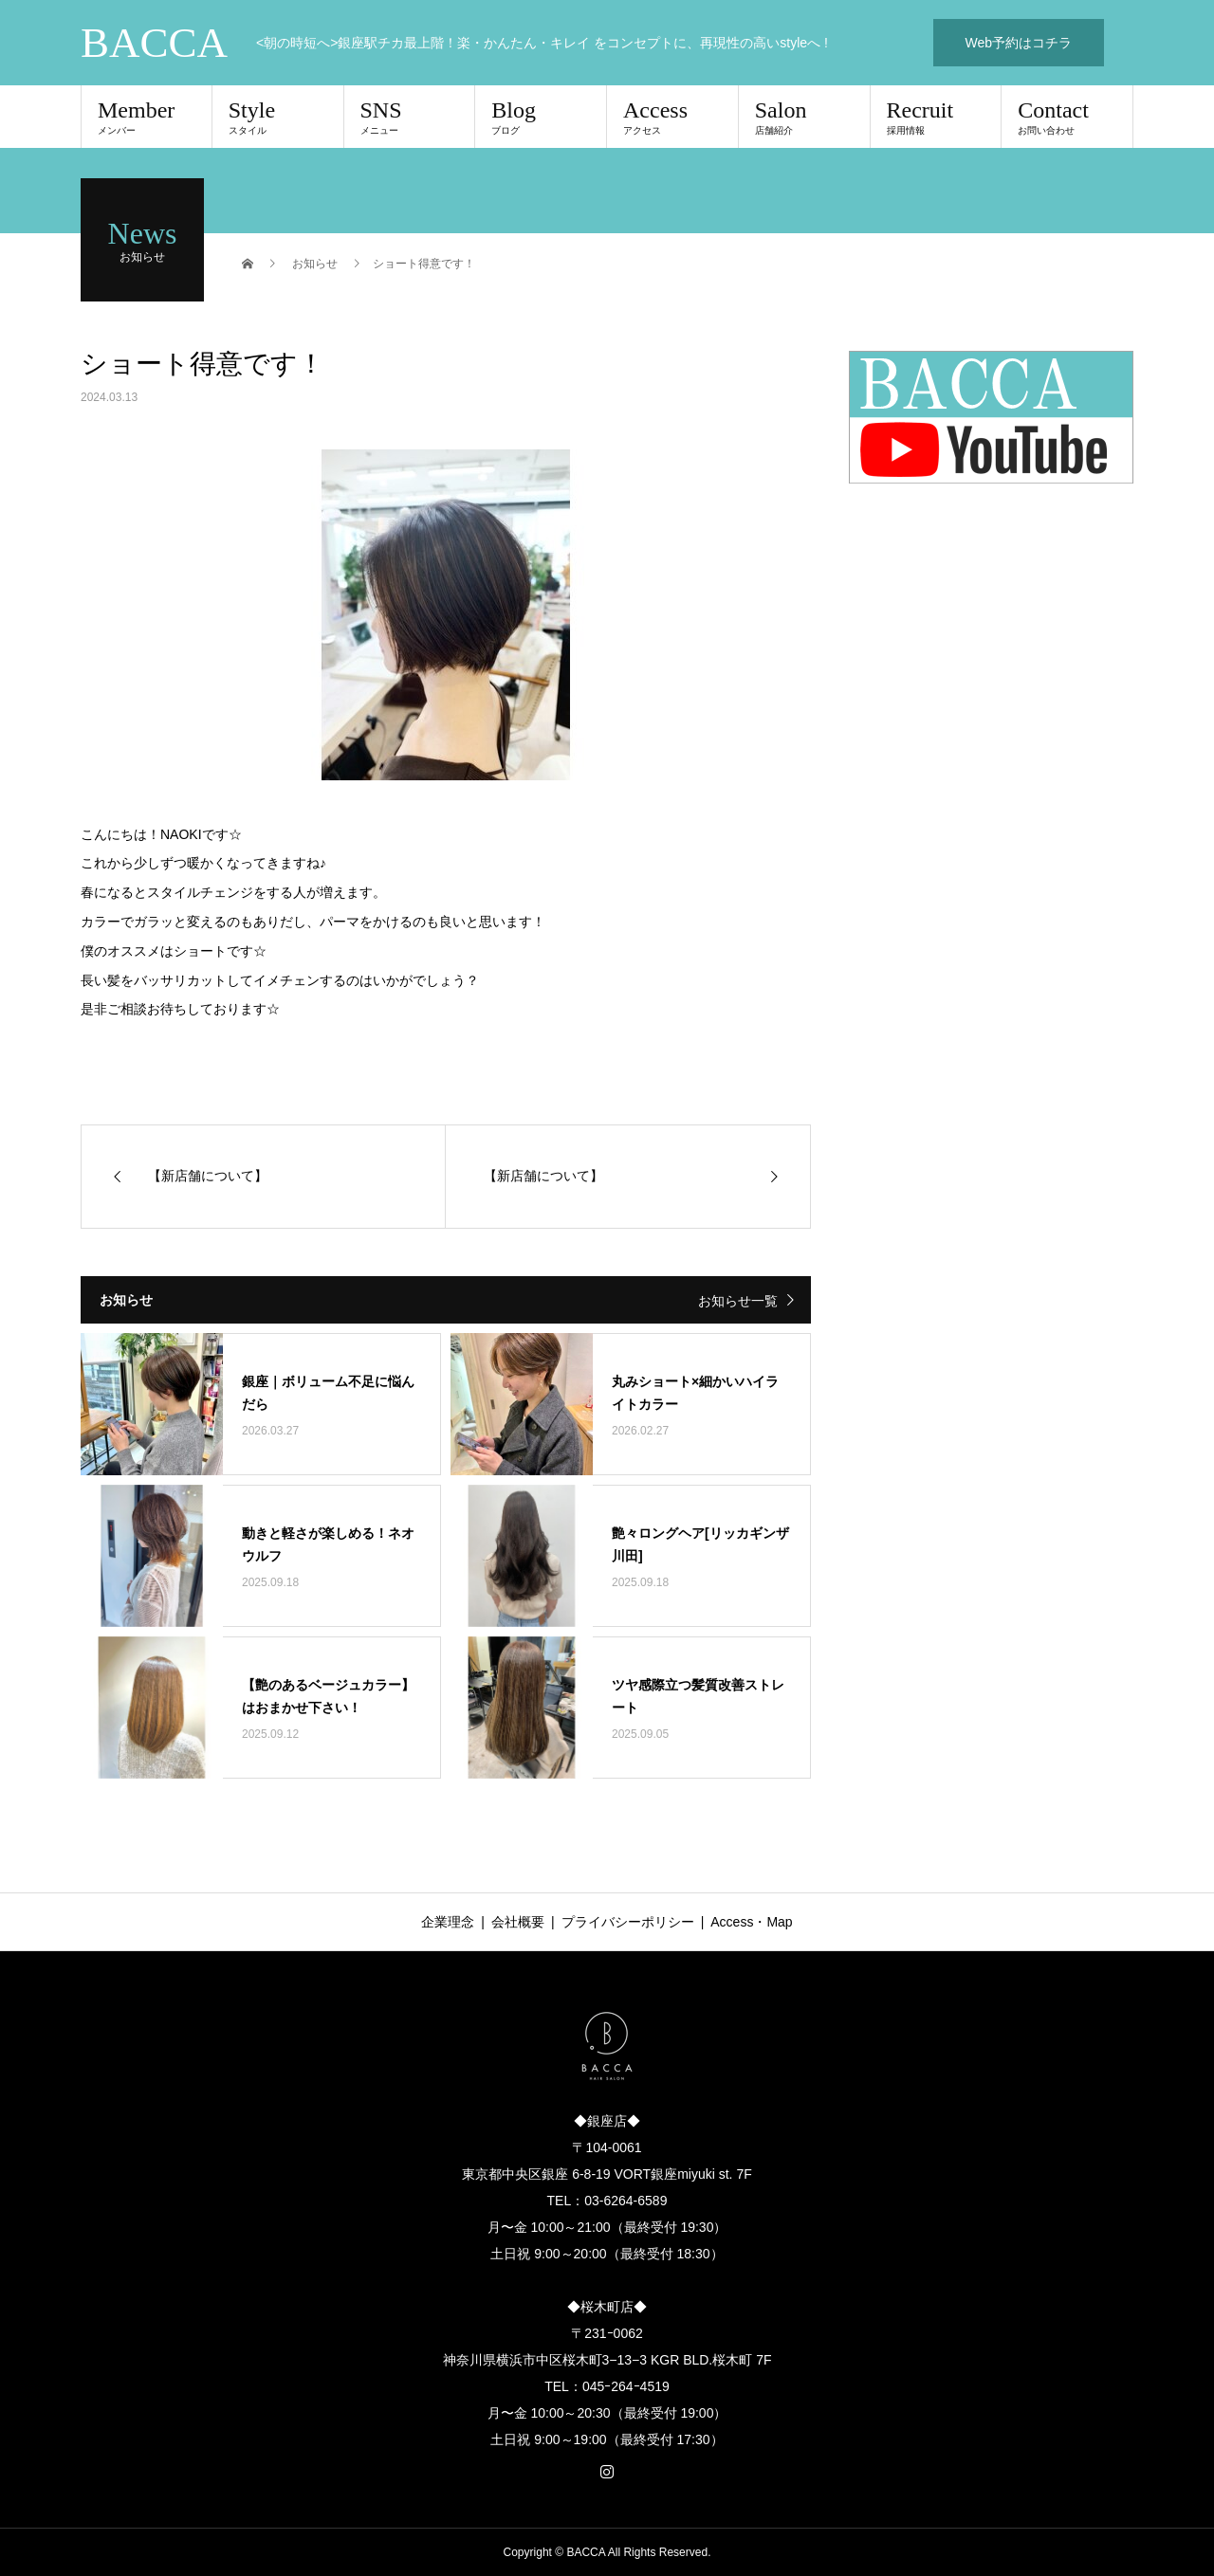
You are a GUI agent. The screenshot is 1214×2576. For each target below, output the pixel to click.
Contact (1067, 117)
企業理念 (447, 1921)
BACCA (154, 43)
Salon (804, 117)
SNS (409, 117)
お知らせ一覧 (738, 1300)
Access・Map (751, 1921)
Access (672, 117)
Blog (540, 117)
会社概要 (517, 1921)
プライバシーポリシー (627, 1921)
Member (146, 117)
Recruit (936, 117)
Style (278, 117)
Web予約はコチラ (1019, 42)
